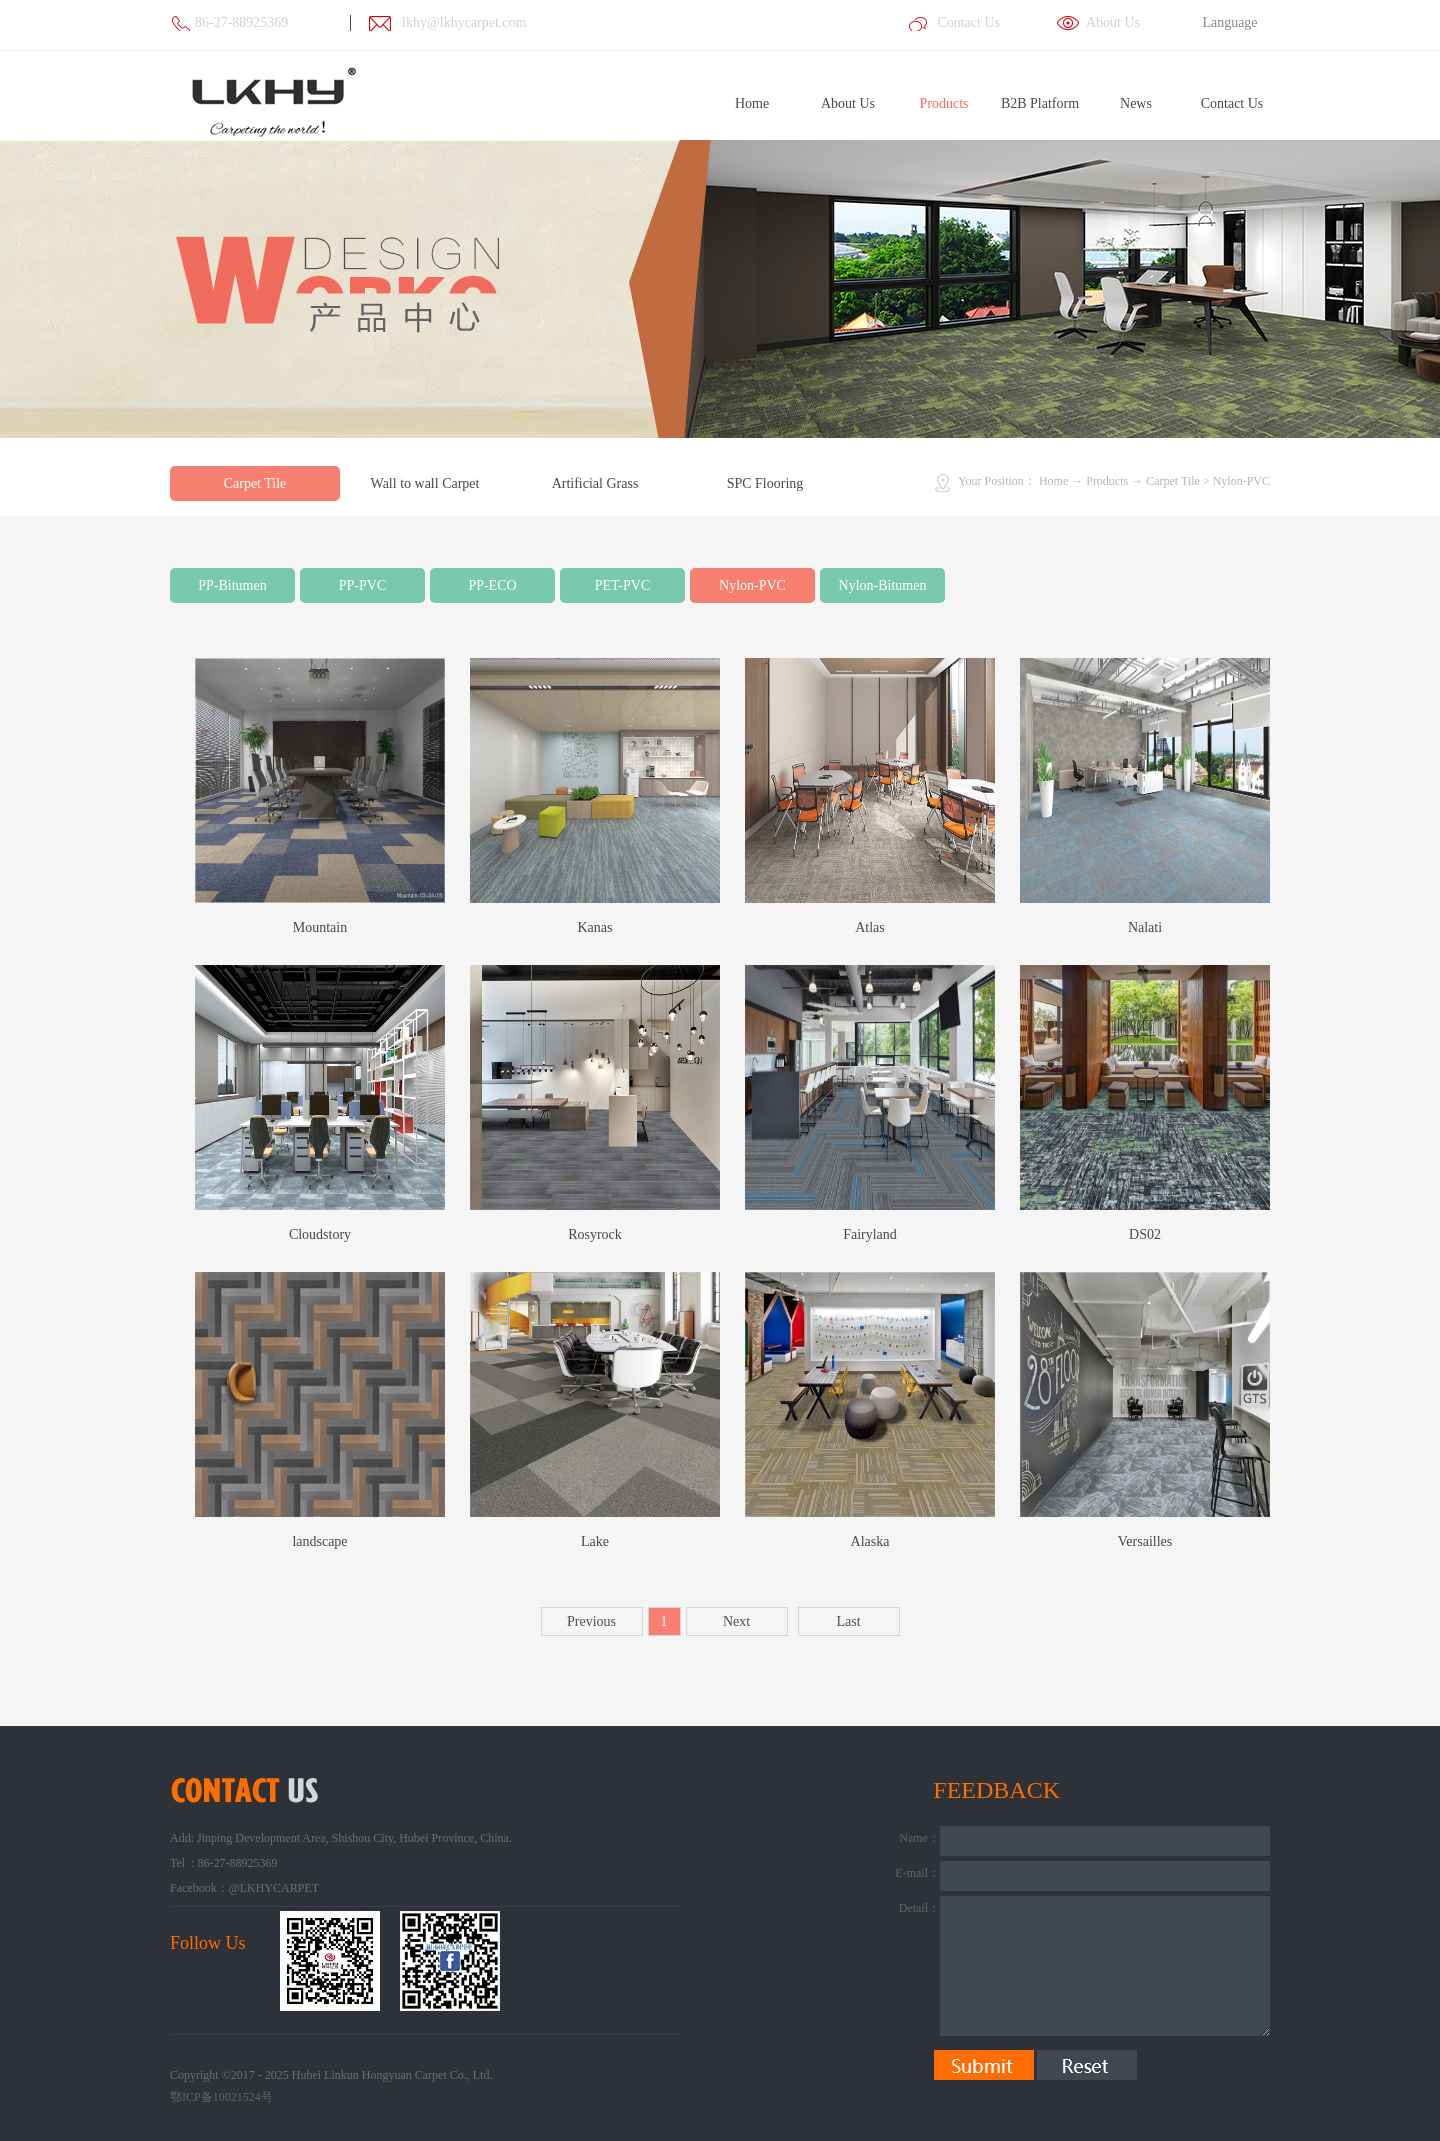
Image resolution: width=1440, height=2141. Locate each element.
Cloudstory (320, 1234)
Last (848, 1621)
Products (1107, 481)
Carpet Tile (1173, 481)
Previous (591, 1621)
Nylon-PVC (1241, 481)
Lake (595, 1541)
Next (736, 1621)
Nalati (1145, 927)
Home (752, 103)
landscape (319, 1541)
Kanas (595, 927)
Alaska (870, 1541)
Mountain (320, 927)
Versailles (1145, 1541)
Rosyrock (595, 1234)
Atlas (870, 927)
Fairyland (870, 1234)
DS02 (1145, 1234)
